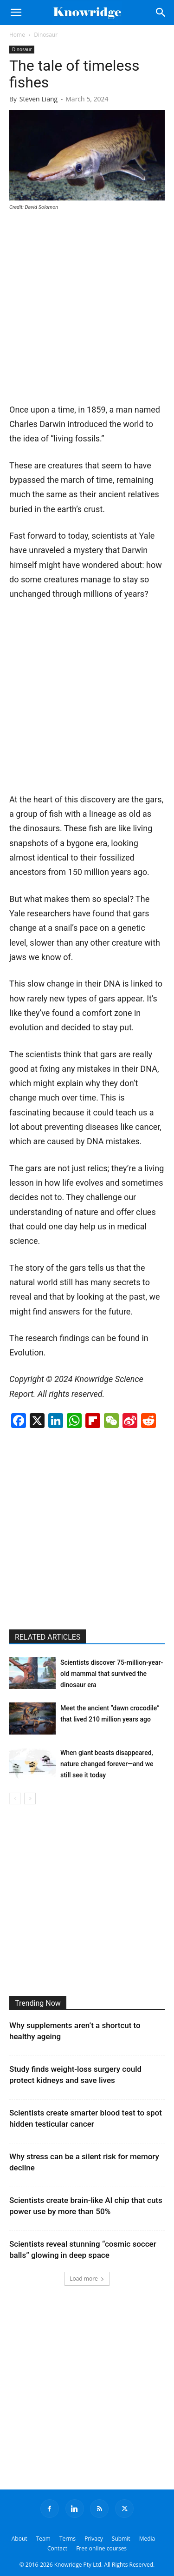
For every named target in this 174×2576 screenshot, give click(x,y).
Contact (57, 2548)
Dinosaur (46, 35)
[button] (16, 12)
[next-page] (30, 1798)
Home (17, 35)
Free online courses (101, 2548)
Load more (87, 2278)
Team (43, 2539)
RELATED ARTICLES (47, 1637)
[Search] (161, 12)
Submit (121, 2539)
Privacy (93, 2539)
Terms (67, 2539)
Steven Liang (38, 98)
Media (147, 2539)
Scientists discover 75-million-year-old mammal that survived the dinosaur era (111, 1673)
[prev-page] (15, 1798)
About (19, 2539)
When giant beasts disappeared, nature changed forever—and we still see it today (107, 1764)
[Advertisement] (87, 310)
